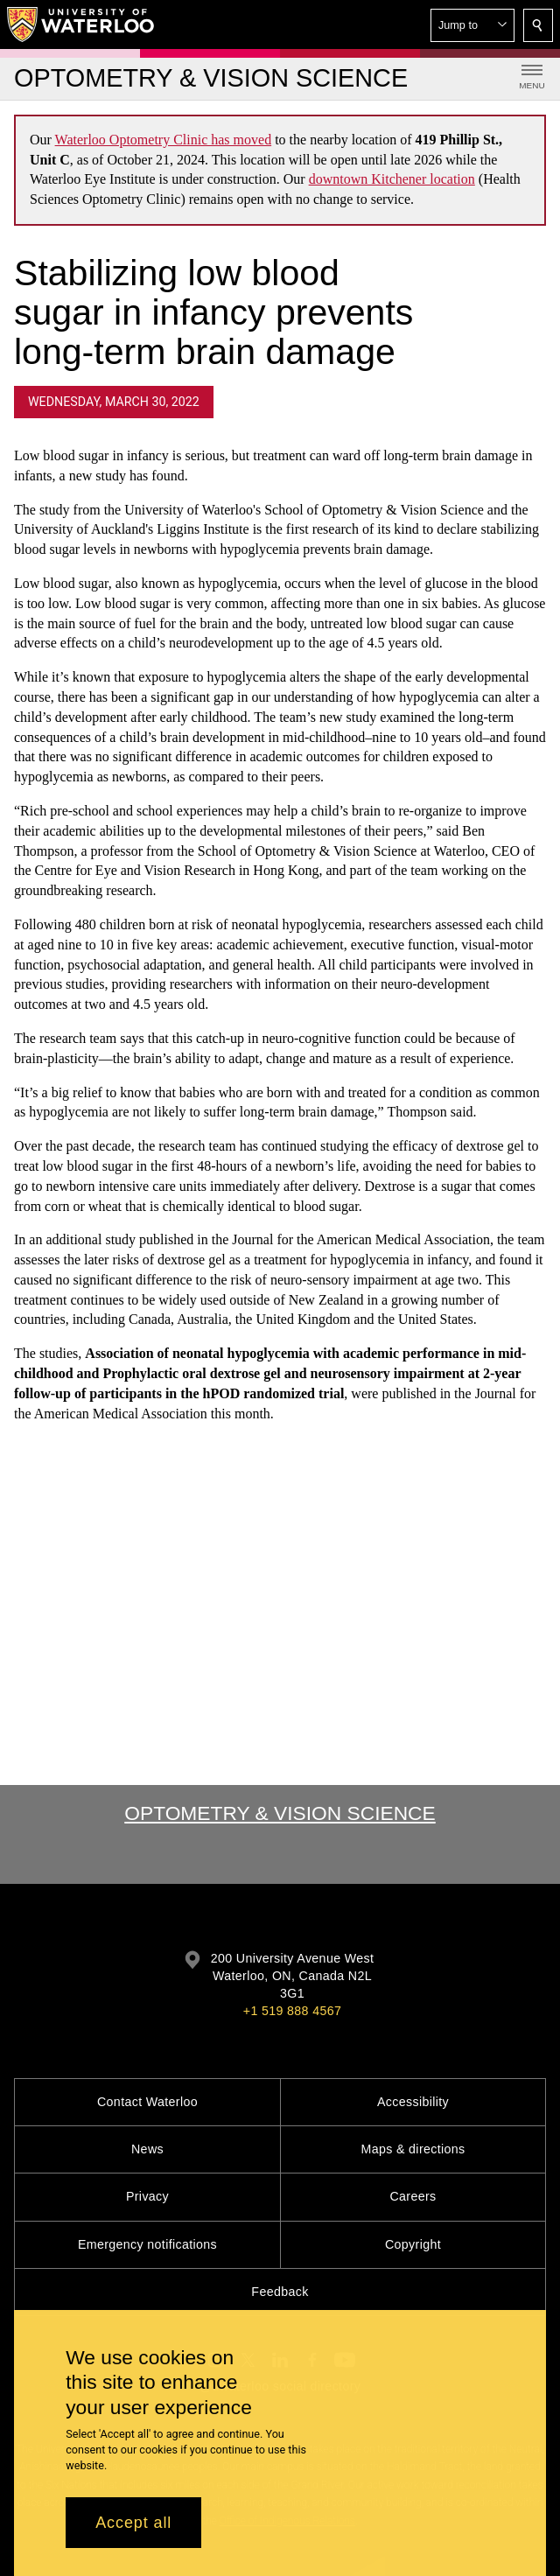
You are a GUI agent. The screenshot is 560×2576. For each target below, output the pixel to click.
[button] (472, 25)
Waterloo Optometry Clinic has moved (163, 139)
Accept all (133, 2522)
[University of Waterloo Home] (81, 24)
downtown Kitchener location (392, 179)
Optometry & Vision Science (279, 1813)
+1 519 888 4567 (292, 2011)
